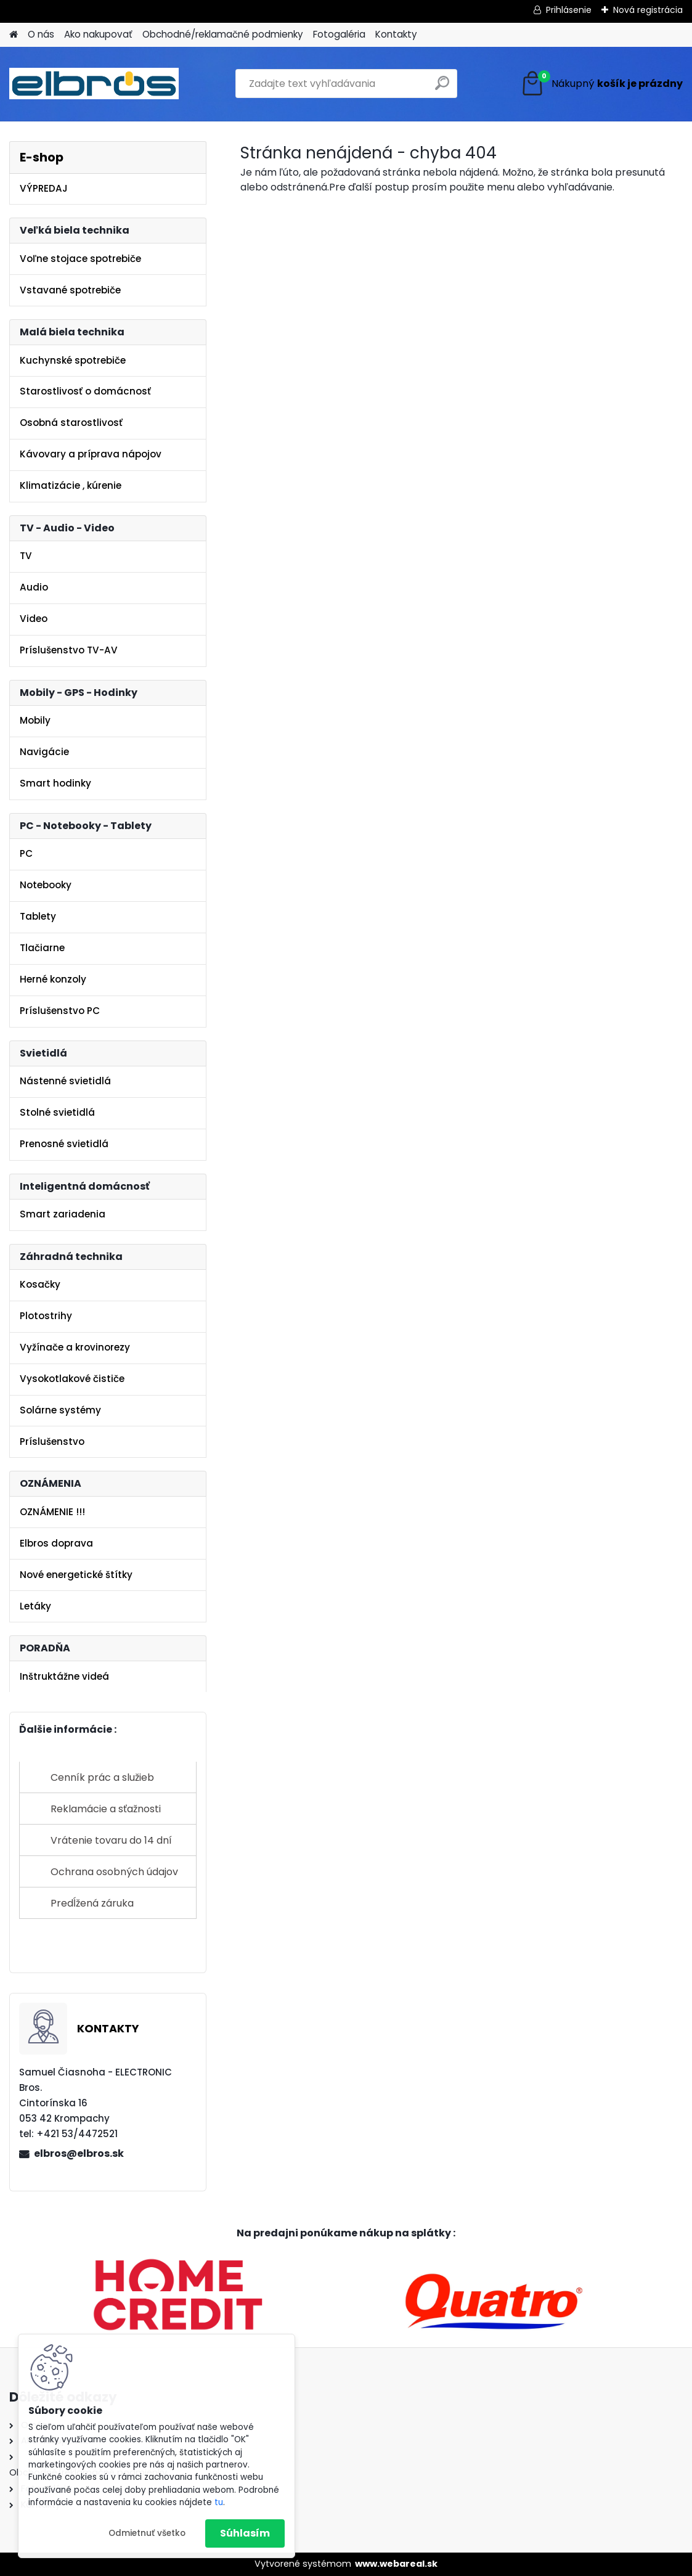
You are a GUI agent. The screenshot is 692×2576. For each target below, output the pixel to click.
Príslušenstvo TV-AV (69, 650)
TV (26, 555)
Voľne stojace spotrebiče (80, 258)
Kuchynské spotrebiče (73, 360)
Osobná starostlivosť (71, 422)
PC (26, 853)
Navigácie (44, 751)
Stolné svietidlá (57, 1112)
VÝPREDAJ (44, 188)
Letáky (35, 1606)
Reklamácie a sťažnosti (106, 1809)
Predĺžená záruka (92, 1903)
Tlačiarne (42, 947)
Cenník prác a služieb (102, 1777)
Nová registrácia (648, 10)
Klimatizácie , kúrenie (70, 485)
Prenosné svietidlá (64, 1143)
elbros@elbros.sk (79, 2153)
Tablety (38, 916)
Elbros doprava (56, 1543)
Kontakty (396, 34)
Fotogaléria (339, 34)
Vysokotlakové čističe (72, 1378)
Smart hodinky (55, 783)
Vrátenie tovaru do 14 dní (111, 1840)
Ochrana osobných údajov (114, 1872)
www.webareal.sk (396, 2564)
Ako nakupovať (98, 34)
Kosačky (40, 1284)
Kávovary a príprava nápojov (90, 454)
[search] (442, 88)
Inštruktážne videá (64, 1676)
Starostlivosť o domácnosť (85, 391)
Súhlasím (245, 2533)
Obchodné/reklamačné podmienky (222, 34)
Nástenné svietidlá (65, 1080)
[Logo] (94, 84)
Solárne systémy (60, 1410)
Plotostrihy (46, 1315)
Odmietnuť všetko (146, 2533)
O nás (41, 34)
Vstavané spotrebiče (70, 290)
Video (33, 618)
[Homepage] (13, 35)
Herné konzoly (53, 979)
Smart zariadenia (62, 1214)
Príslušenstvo (52, 1441)
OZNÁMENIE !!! (52, 1511)
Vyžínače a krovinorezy (75, 1347)
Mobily (35, 720)
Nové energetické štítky (76, 1574)
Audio (34, 587)
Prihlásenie (569, 10)
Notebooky (45, 884)
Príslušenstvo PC (60, 1010)
